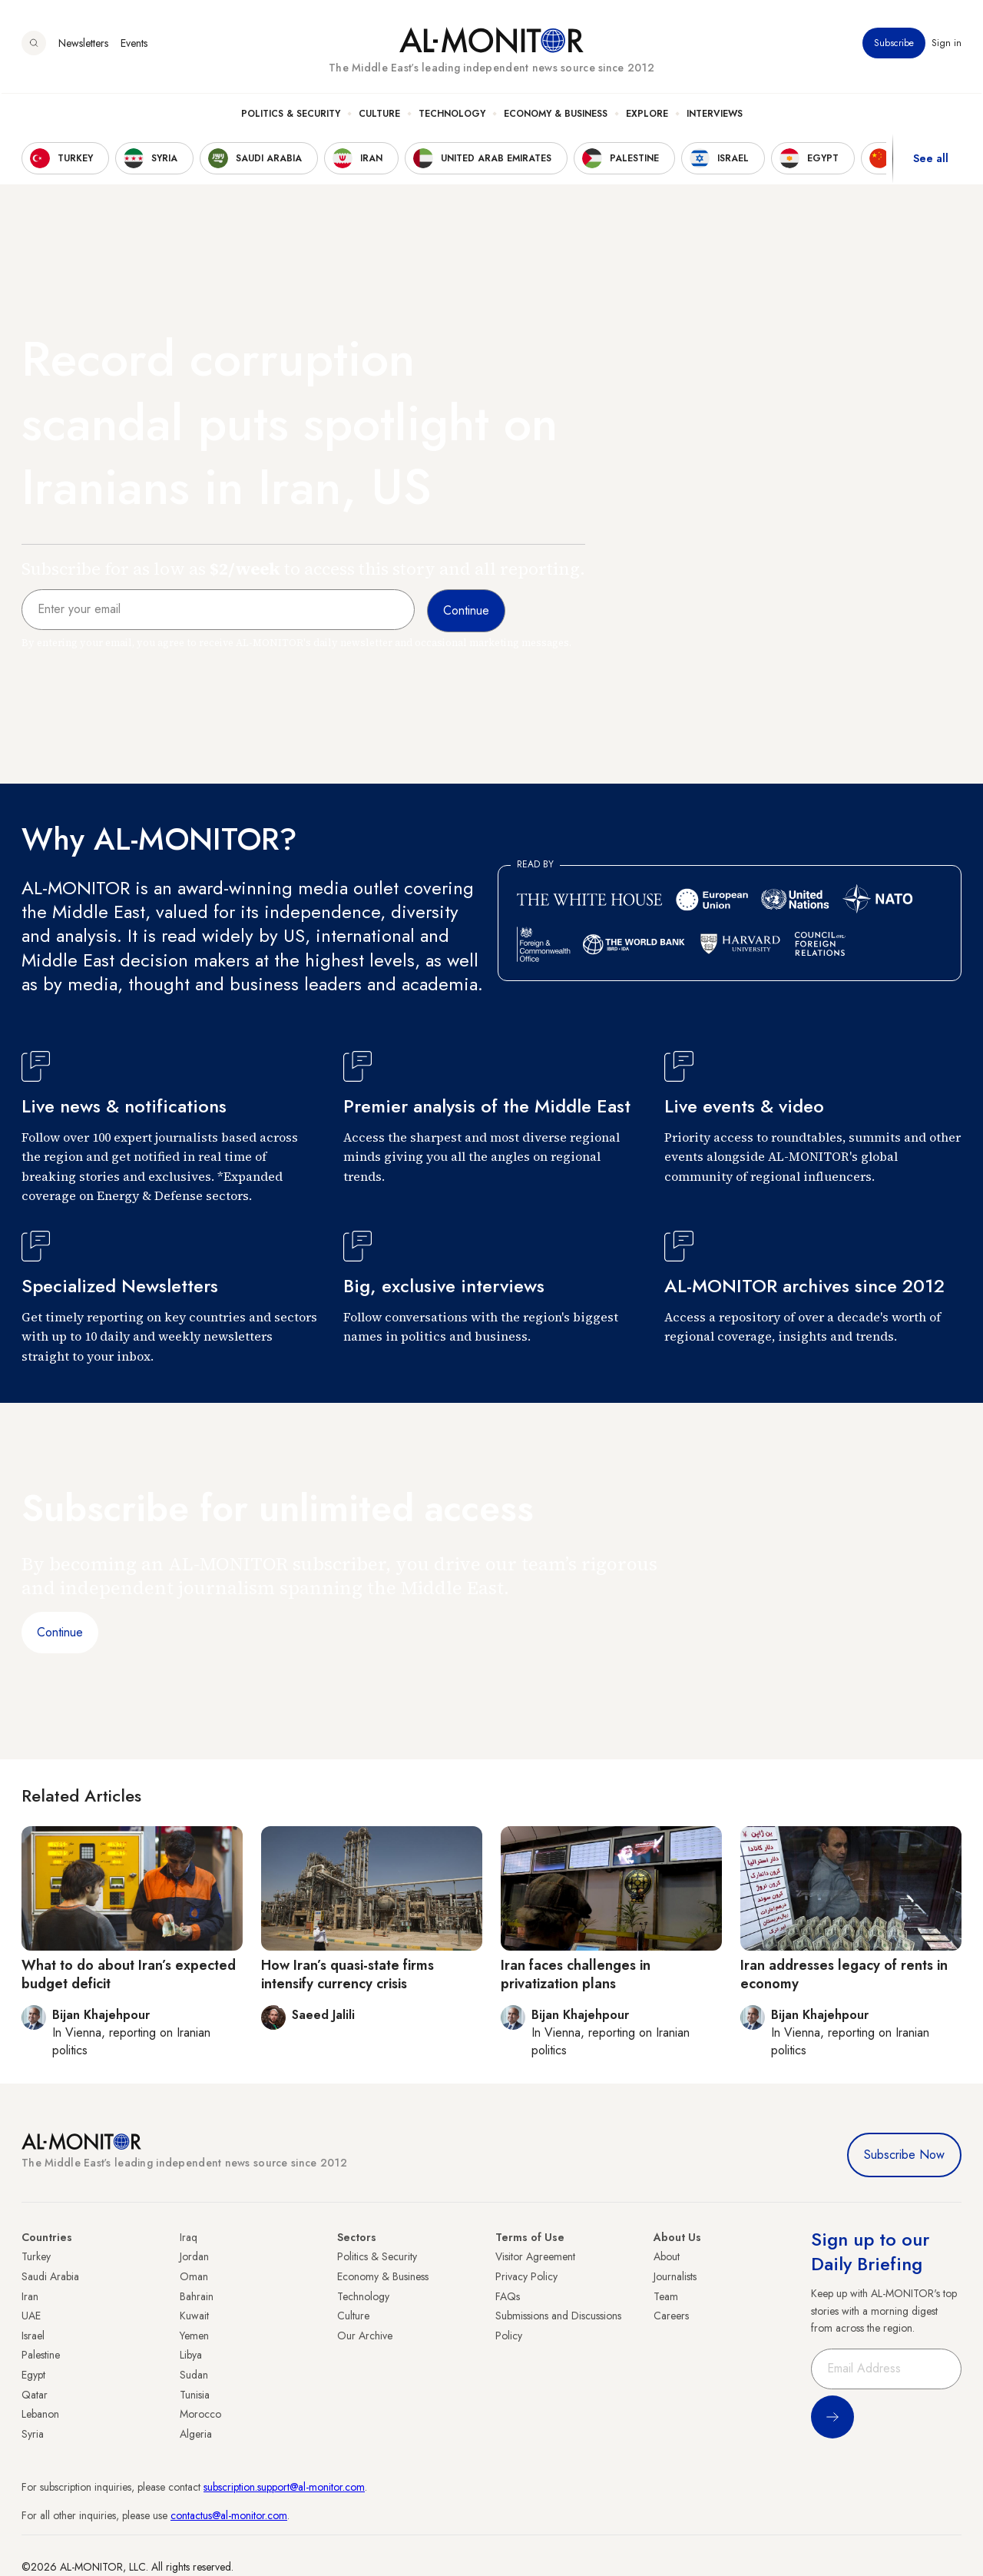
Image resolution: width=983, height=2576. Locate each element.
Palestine (41, 2354)
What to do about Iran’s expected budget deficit (129, 1974)
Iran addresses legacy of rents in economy (844, 1974)
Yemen (194, 2335)
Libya (191, 2354)
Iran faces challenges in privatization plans (575, 1974)
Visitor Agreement (535, 2256)
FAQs (507, 2296)
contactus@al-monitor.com (228, 2515)
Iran (30, 2296)
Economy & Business (555, 116)
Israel (33, 2335)
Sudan (194, 2374)
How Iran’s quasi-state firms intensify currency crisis (347, 1974)
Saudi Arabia (50, 2276)
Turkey (36, 2256)
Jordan (194, 2256)
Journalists (675, 2276)
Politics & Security (290, 116)
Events (134, 45)
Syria (33, 2434)
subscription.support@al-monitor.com (284, 2487)
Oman (194, 2276)
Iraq (188, 2237)
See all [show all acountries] (930, 160)
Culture (379, 116)
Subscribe (894, 45)
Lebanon (40, 2414)
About (667, 2256)
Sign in (946, 45)
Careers (671, 2315)
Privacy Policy (526, 2276)
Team (666, 2296)
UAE (31, 2315)
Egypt (33, 2374)
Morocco (200, 2414)
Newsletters (83, 45)
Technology (452, 116)
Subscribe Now (904, 2154)
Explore (647, 116)
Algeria (196, 2434)
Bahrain (196, 2296)
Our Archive (364, 2335)
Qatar (35, 2394)
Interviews (715, 116)
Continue (60, 1632)
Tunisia (195, 2394)
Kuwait (194, 2315)
